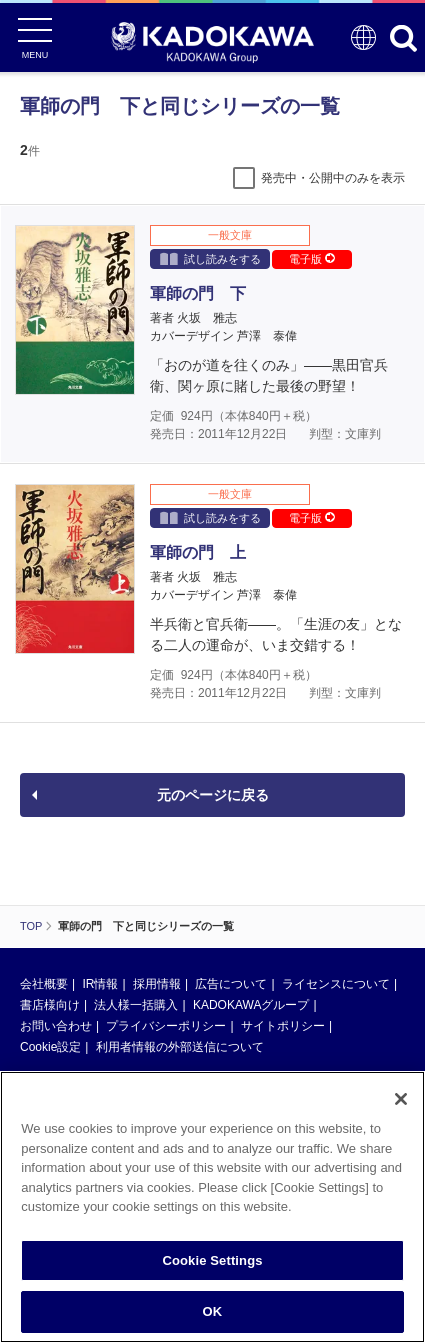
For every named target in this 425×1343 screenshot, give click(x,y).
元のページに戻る (213, 795)
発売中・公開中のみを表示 (333, 178)
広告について (231, 984)
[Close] (401, 1099)
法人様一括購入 (136, 1005)
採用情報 (157, 984)
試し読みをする (210, 258)
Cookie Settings (212, 1260)
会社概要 (44, 984)
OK (213, 1311)
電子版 (312, 259)
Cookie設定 (50, 1047)
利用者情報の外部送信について (180, 1047)
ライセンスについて (336, 984)
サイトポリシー (283, 1026)
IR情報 (100, 984)
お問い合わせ (56, 1026)
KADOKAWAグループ (251, 1005)
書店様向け (50, 1005)
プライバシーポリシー (166, 1026)
